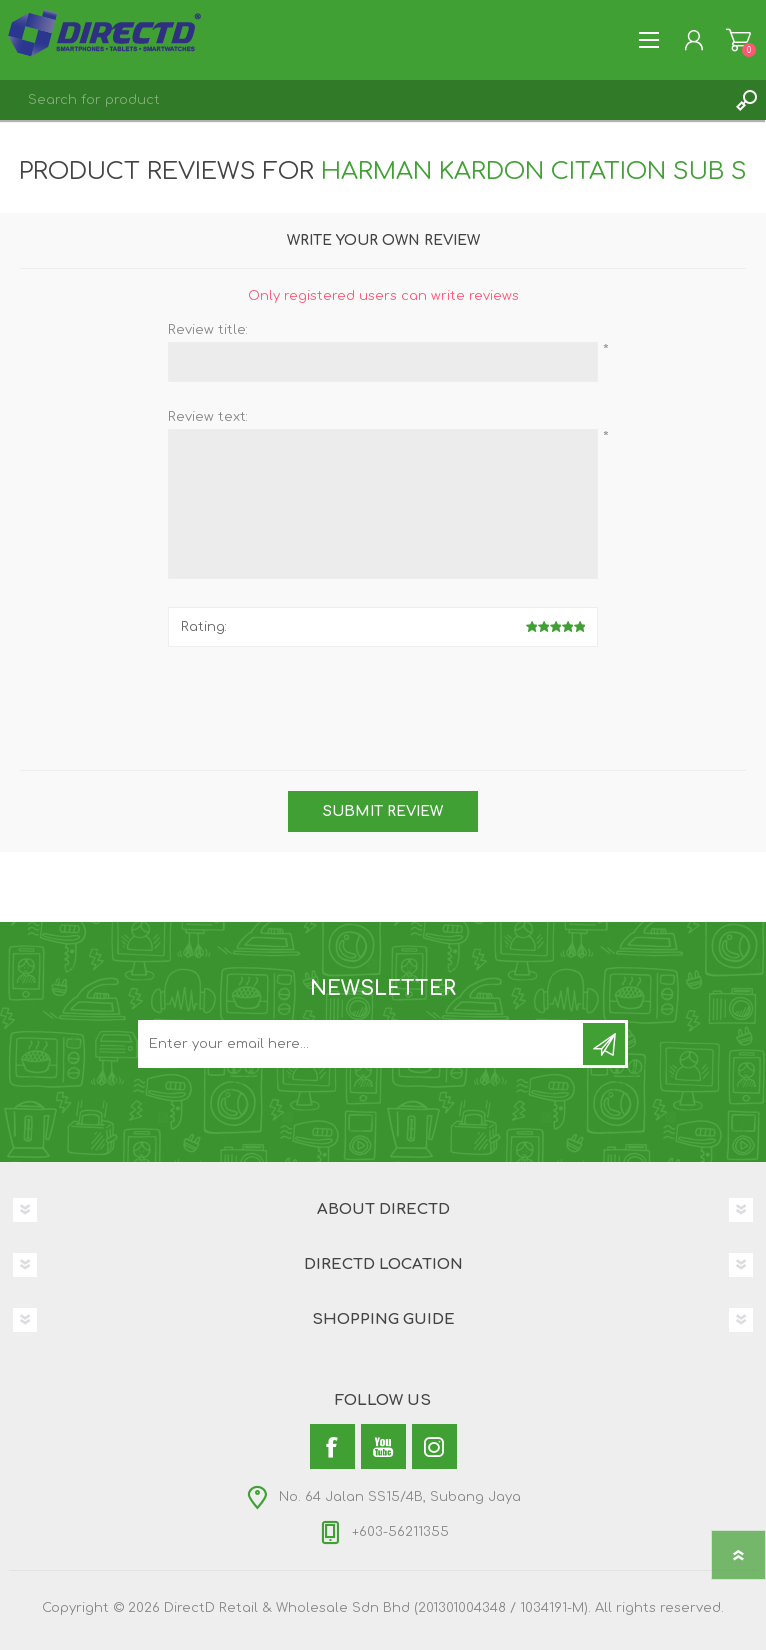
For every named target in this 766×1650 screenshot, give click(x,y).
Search (746, 100)
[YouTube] (383, 1446)
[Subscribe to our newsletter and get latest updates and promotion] (362, 1044)
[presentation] (383, 701)
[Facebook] (332, 1446)
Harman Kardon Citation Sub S (534, 171)
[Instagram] (434, 1446)
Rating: (204, 627)
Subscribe (604, 1044)
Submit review (383, 811)
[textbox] (363, 100)
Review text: (208, 417)
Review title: (208, 330)
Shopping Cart (738, 40)
